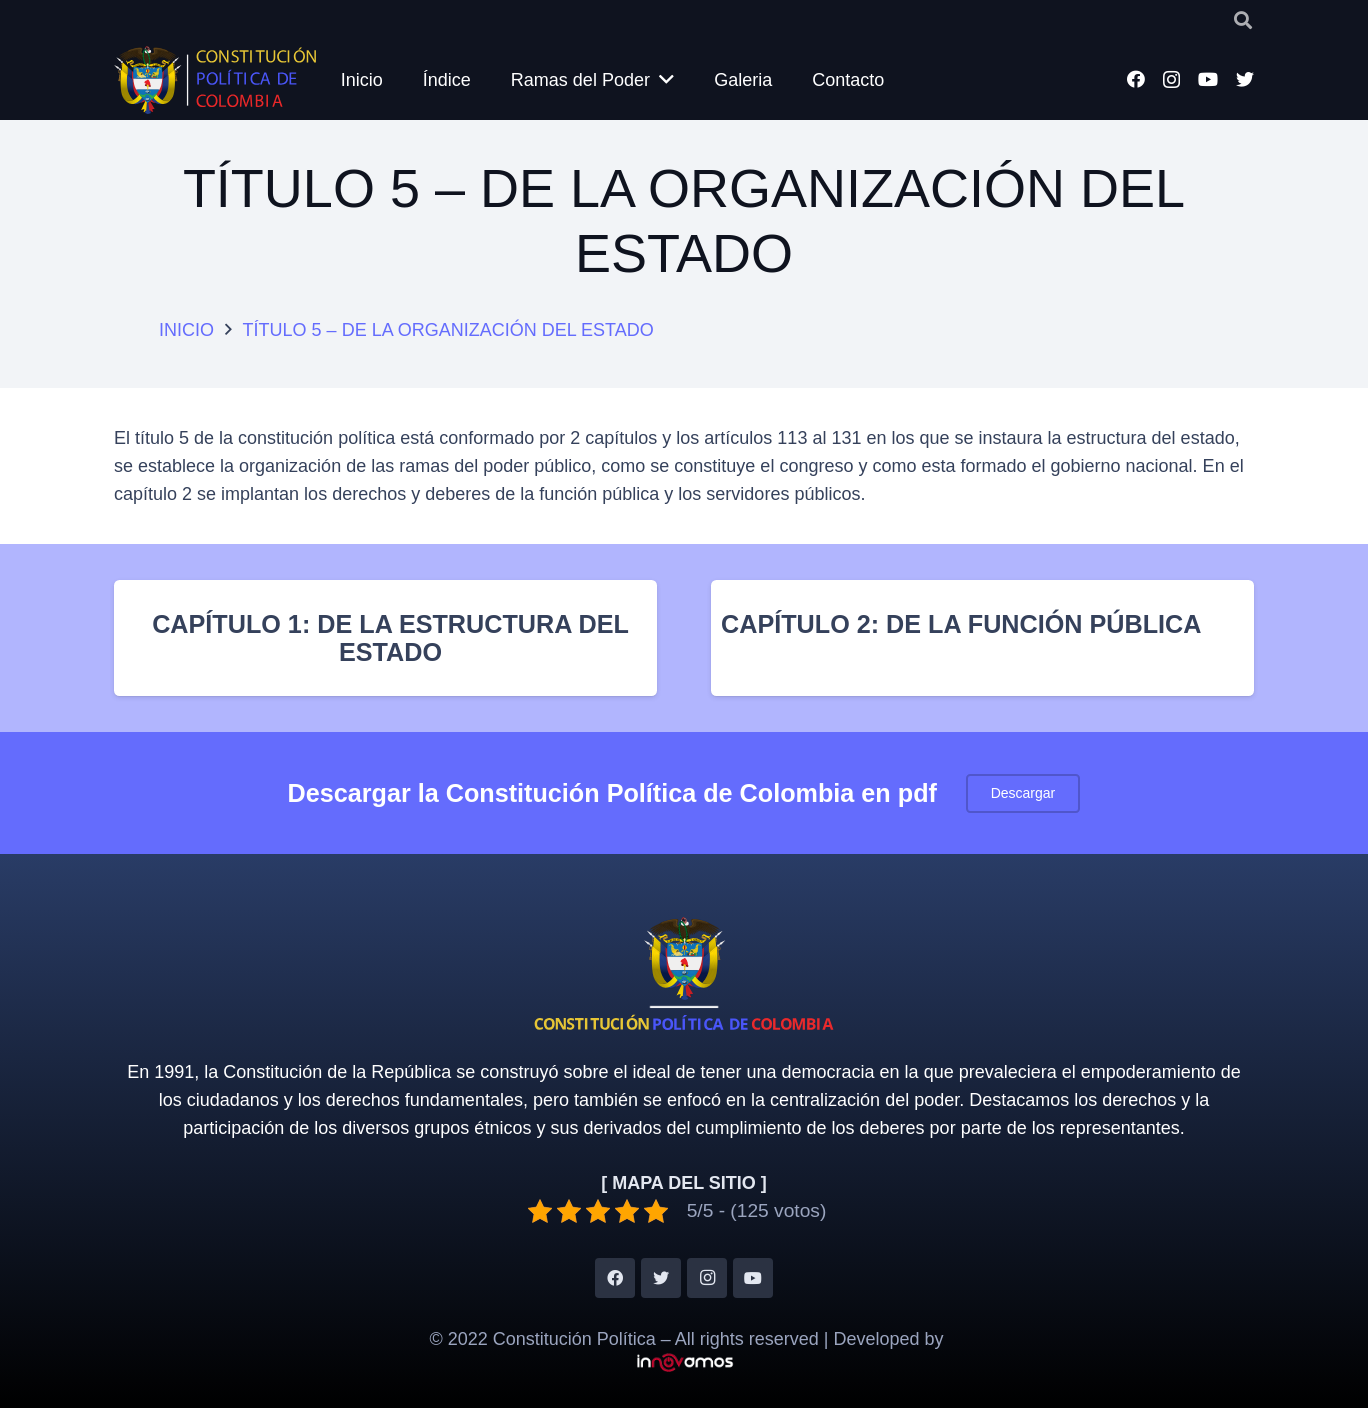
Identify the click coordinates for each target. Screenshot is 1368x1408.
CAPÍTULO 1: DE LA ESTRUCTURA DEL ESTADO (390, 638)
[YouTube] (1208, 79)
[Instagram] (1171, 80)
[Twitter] (1245, 79)
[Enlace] (216, 80)
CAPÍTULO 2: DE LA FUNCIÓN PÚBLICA (961, 624)
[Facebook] (1136, 79)
